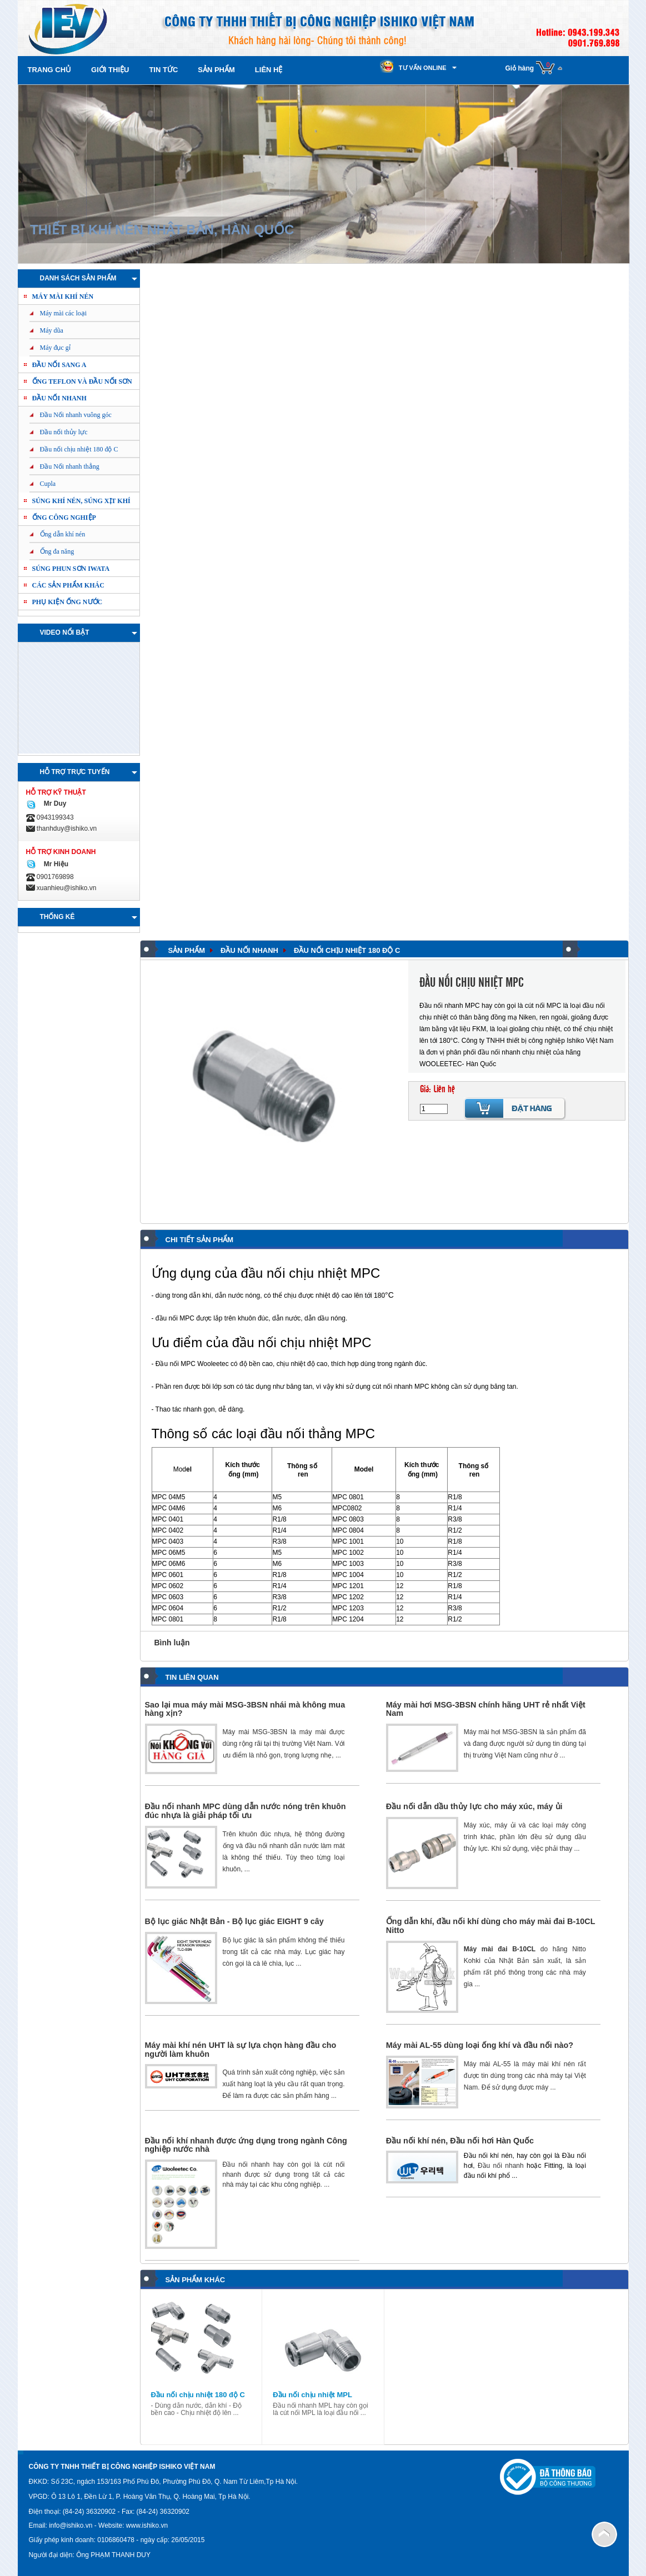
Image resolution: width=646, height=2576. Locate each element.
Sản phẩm (216, 70)
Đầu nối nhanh (59, 398)
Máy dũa (51, 330)
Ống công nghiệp (64, 517)
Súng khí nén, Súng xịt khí (81, 501)
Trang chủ (50, 70)
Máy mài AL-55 (487, 2064)
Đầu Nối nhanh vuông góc (76, 415)
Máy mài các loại (63, 313)
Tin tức (163, 70)
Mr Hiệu (54, 864)
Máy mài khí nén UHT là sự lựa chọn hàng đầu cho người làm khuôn (241, 2049)
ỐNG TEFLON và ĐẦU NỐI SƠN (82, 381)
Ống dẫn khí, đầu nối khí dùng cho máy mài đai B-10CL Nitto (490, 1926)
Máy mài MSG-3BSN (255, 1732)
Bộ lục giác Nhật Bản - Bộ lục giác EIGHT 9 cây (234, 1921)
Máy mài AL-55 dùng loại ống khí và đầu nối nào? (479, 2045)
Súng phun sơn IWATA (71, 569)
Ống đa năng (57, 551)
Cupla (48, 484)
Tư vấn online (423, 67)
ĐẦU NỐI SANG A (59, 365)
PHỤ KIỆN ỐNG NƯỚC (67, 602)
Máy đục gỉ (55, 347)
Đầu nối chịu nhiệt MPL (312, 2395)
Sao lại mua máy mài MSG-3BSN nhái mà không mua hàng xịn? (245, 1709)
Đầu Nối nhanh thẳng (69, 466)
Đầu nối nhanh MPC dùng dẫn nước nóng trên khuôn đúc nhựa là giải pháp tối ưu (245, 1811)
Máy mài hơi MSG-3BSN (500, 1732)
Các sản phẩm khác (68, 585)
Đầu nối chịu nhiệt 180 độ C (79, 449)
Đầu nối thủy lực (64, 432)
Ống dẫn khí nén (63, 534)
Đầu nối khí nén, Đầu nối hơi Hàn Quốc (460, 2140)
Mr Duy (53, 803)
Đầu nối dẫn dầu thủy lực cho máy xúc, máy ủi (474, 1806)
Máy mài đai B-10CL (499, 1949)
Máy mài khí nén (63, 296)
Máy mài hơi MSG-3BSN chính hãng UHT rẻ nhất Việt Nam (485, 1709)
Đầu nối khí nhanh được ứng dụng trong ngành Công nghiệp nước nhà (246, 2145)
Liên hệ (269, 70)
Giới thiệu (110, 70)
